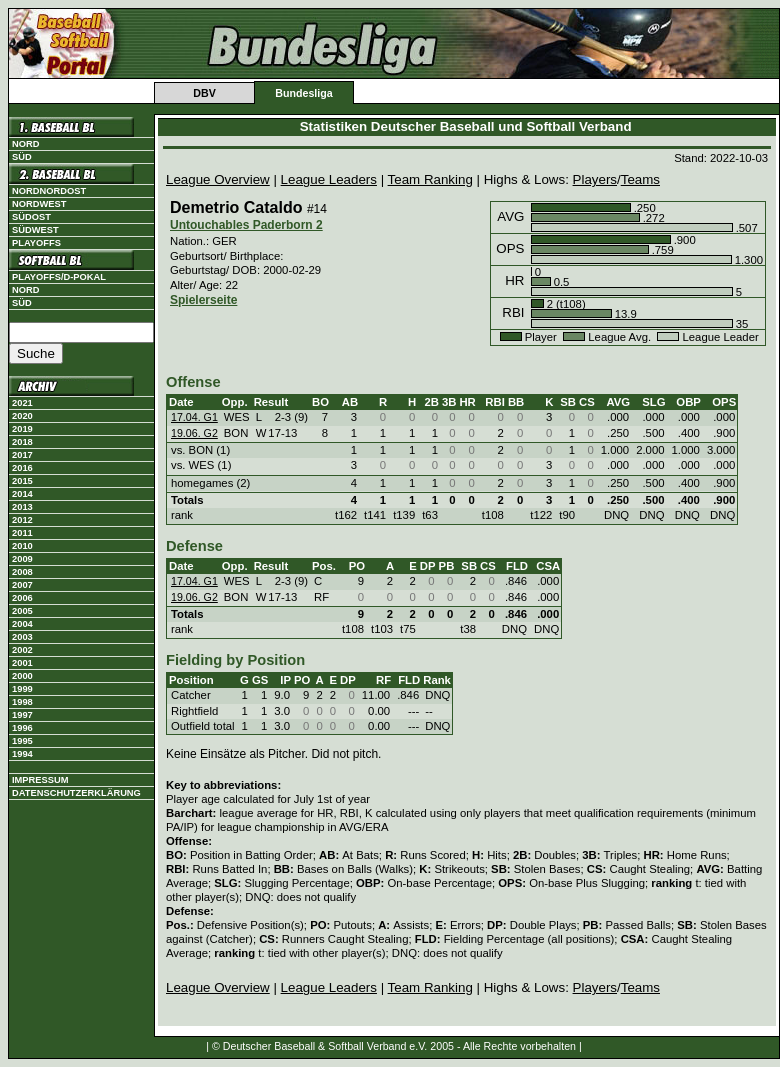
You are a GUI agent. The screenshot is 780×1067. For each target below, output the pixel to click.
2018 (22, 442)
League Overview (218, 179)
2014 (22, 494)
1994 (22, 754)
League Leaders (329, 179)
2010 (22, 546)
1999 (22, 689)
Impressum (40, 780)
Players (595, 179)
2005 (22, 611)
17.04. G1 (194, 417)
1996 (22, 728)
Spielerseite (203, 300)
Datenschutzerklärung (76, 793)
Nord (25, 144)
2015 (22, 481)
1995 (22, 741)
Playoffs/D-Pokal (59, 277)
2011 (22, 533)
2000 (22, 676)
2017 (22, 455)
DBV (204, 93)
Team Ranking (430, 179)
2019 (22, 429)
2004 (22, 624)
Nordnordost (49, 191)
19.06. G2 (194, 433)
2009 (22, 559)
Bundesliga (303, 93)
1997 (22, 715)
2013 (22, 507)
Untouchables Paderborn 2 (246, 225)
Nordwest (39, 204)
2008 (22, 572)
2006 (22, 598)
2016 (22, 468)
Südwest (35, 230)
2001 (22, 663)
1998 (22, 702)
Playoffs (36, 243)
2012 (22, 520)
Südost (31, 217)
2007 (22, 585)
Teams (640, 179)
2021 (22, 403)
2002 (22, 650)
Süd (22, 157)
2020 (22, 416)
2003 (22, 637)
